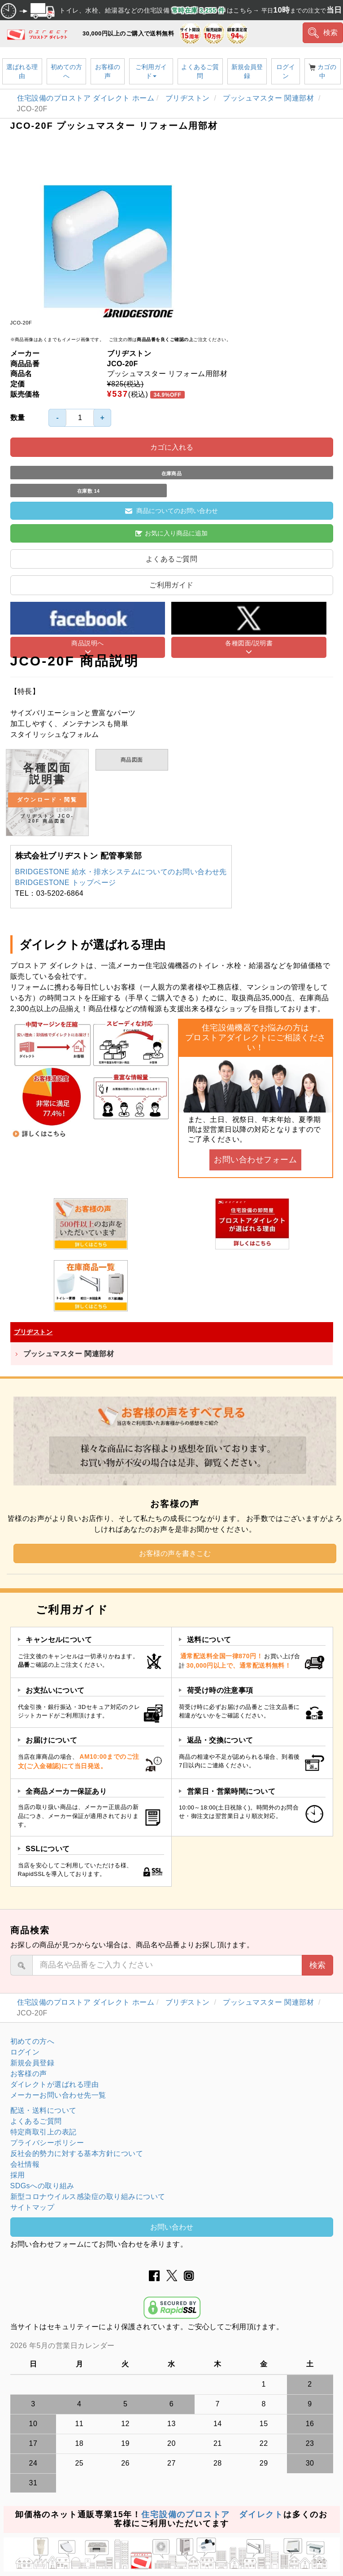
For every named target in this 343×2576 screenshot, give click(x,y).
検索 (323, 32)
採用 (17, 2175)
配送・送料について (43, 2110)
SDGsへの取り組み (42, 2186)
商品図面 (132, 760)
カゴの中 (322, 71)
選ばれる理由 (22, 71)
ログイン (285, 71)
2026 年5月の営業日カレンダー (62, 2345)
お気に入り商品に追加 (171, 533)
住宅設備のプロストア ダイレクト (212, 2514)
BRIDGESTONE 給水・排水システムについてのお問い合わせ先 (121, 872)
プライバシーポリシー (47, 2143)
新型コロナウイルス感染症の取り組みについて (87, 2196)
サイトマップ (32, 2207)
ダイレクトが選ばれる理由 (54, 2084)
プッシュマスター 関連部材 (269, 98)
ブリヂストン (188, 98)
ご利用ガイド (151, 71)
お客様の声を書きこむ (175, 1553)
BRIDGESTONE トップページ (65, 882)
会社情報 (25, 2164)
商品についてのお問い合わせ (171, 510)
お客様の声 (107, 71)
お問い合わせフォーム (255, 1159)
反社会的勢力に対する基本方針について (76, 2153)
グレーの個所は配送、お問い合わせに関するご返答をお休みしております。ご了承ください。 (171, 2345)
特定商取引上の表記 (43, 2132)
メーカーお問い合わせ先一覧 (58, 2095)
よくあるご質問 (200, 71)
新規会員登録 (247, 71)
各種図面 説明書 (47, 793)
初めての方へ (66, 71)
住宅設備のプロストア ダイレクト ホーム (86, 98)
